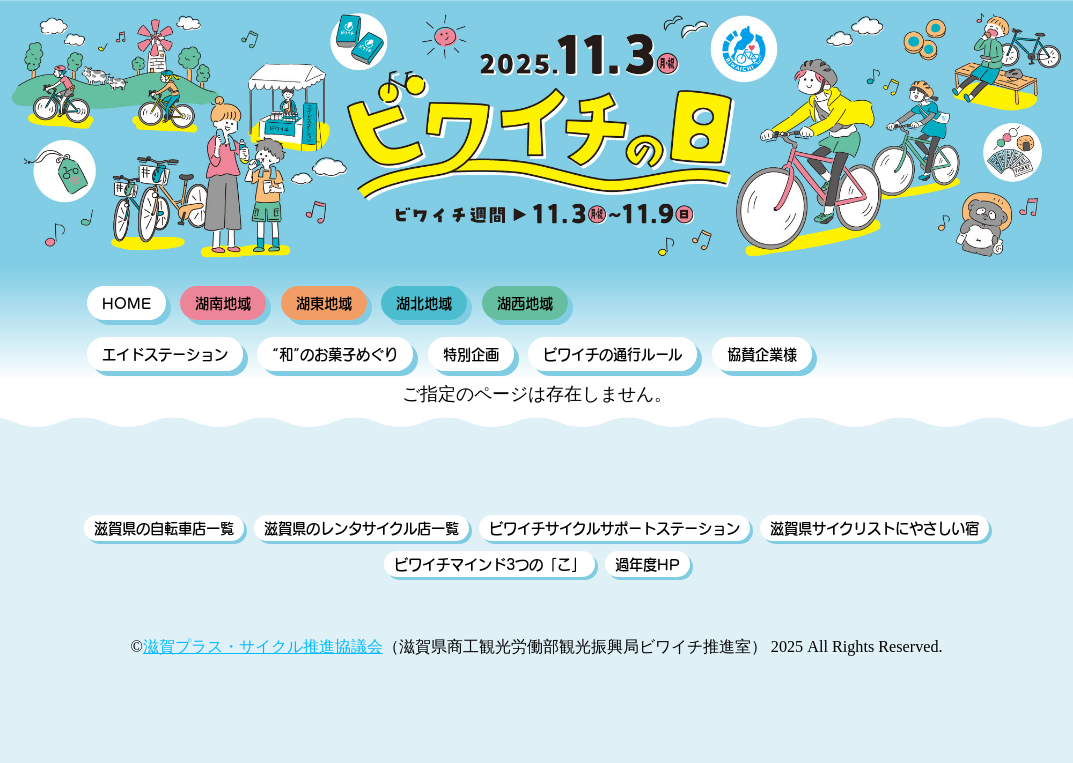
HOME (126, 303)
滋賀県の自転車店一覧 (164, 528)
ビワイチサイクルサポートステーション (614, 528)
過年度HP (647, 564)
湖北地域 (424, 303)
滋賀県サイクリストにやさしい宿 (874, 528)
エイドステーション (165, 354)
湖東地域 (324, 303)
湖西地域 (525, 303)
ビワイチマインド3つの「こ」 (489, 564)
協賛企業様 (762, 354)
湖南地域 (223, 303)
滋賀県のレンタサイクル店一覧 (361, 528)
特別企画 (471, 354)
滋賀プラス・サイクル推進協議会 (263, 647)
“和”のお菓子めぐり (335, 354)
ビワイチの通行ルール (612, 354)
